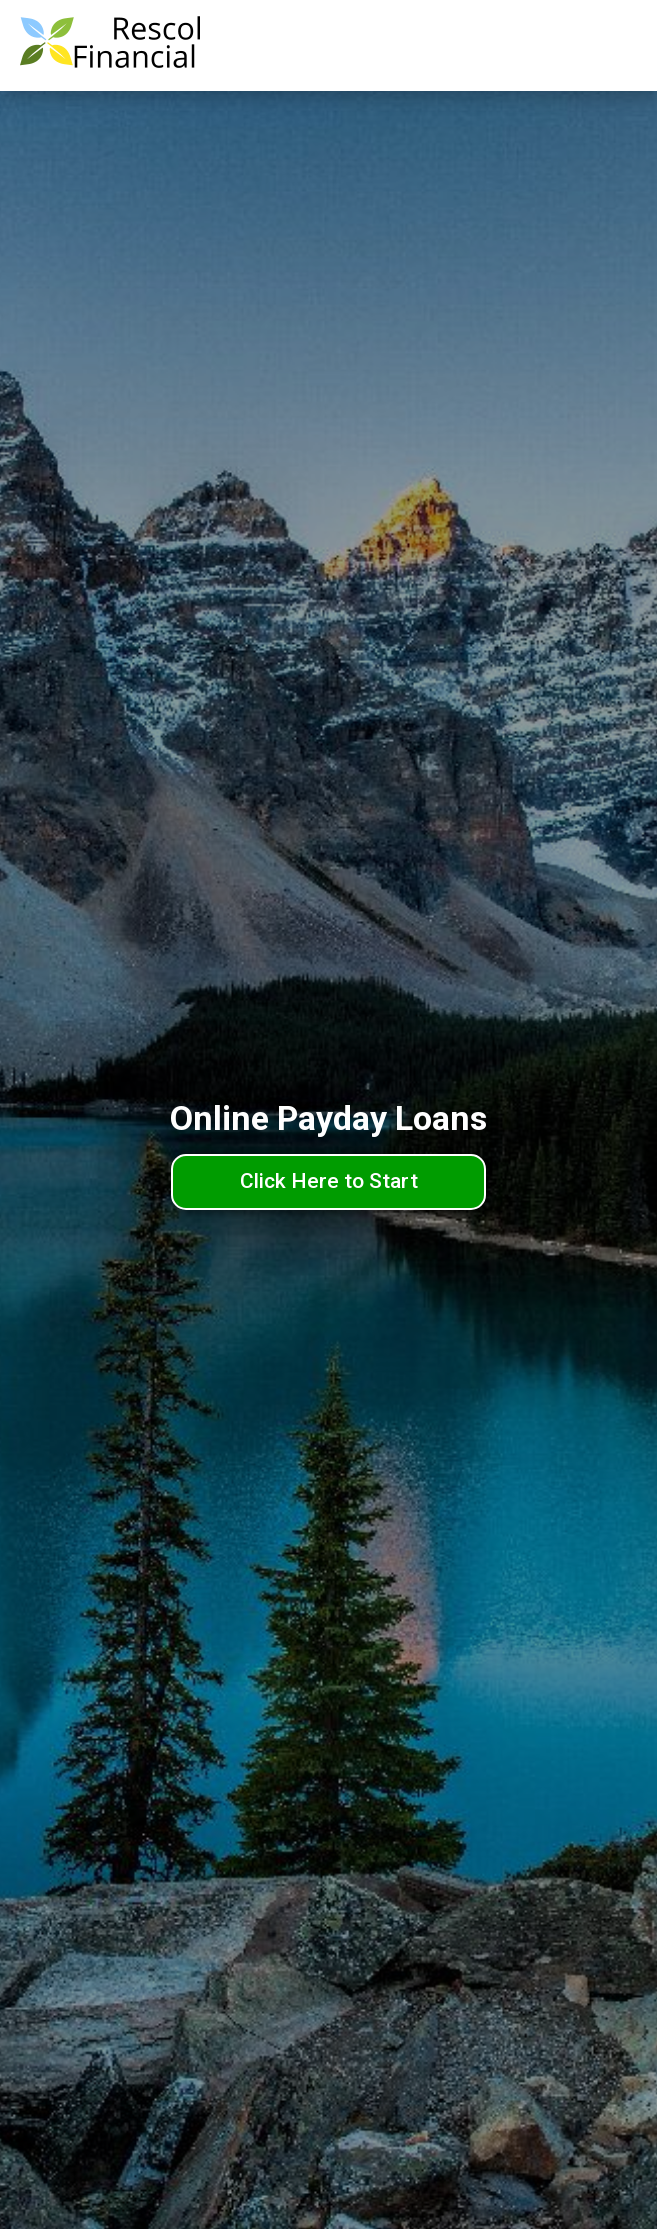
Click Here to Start (329, 1181)
